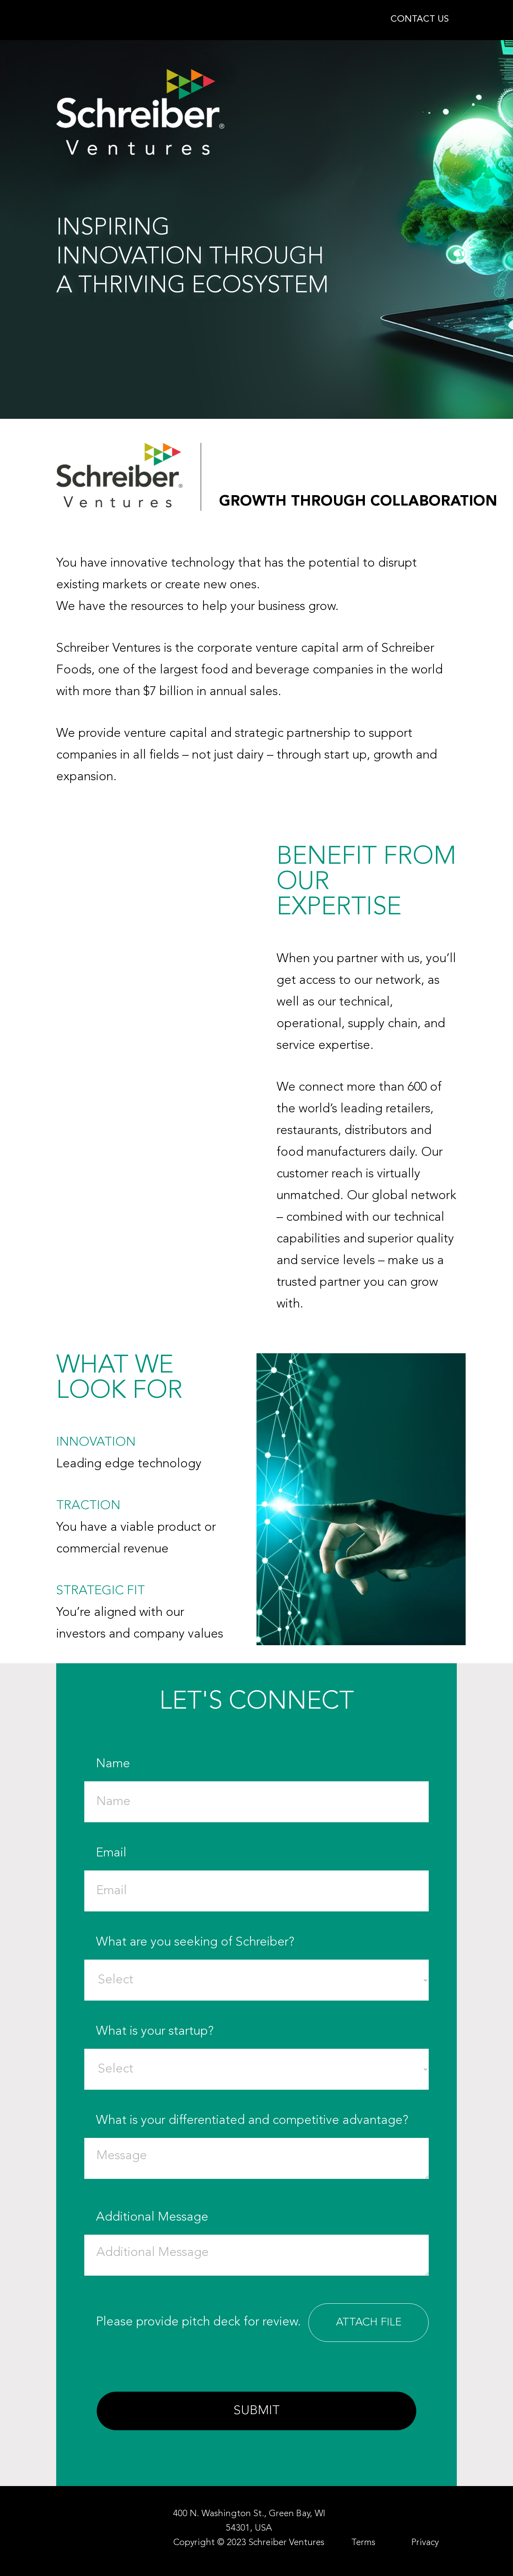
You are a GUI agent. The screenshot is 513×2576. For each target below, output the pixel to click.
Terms (363, 2542)
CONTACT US (420, 19)
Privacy (425, 2542)
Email (262, 1872)
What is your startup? (262, 2050)
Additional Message (262, 2245)
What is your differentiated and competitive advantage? (262, 2148)
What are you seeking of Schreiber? (262, 1961)
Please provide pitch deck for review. (262, 2322)
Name (262, 1783)
